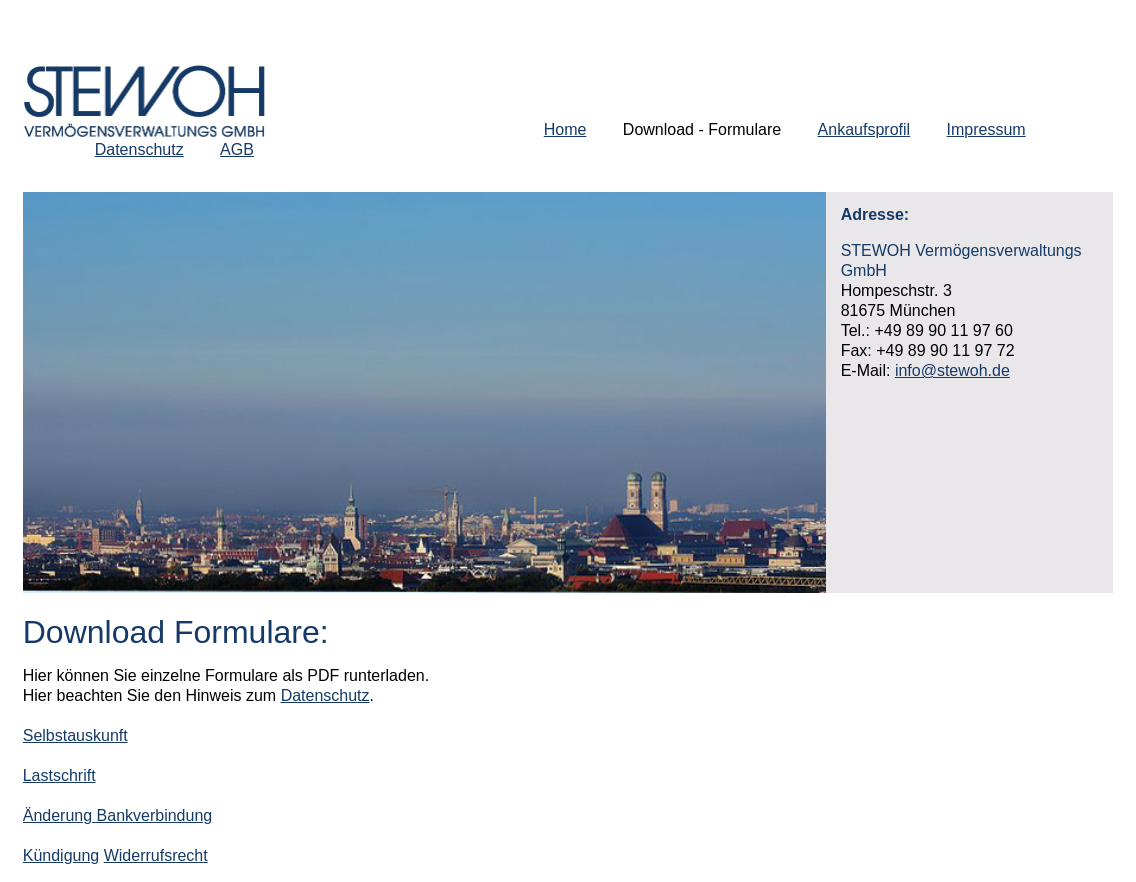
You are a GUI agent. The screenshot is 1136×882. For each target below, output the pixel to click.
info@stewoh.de (952, 370)
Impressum (986, 129)
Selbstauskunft (75, 735)
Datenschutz (139, 149)
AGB (237, 149)
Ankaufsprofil (864, 129)
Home (565, 129)
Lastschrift (59, 775)
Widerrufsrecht (156, 855)
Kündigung (61, 855)
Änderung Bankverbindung (117, 815)
